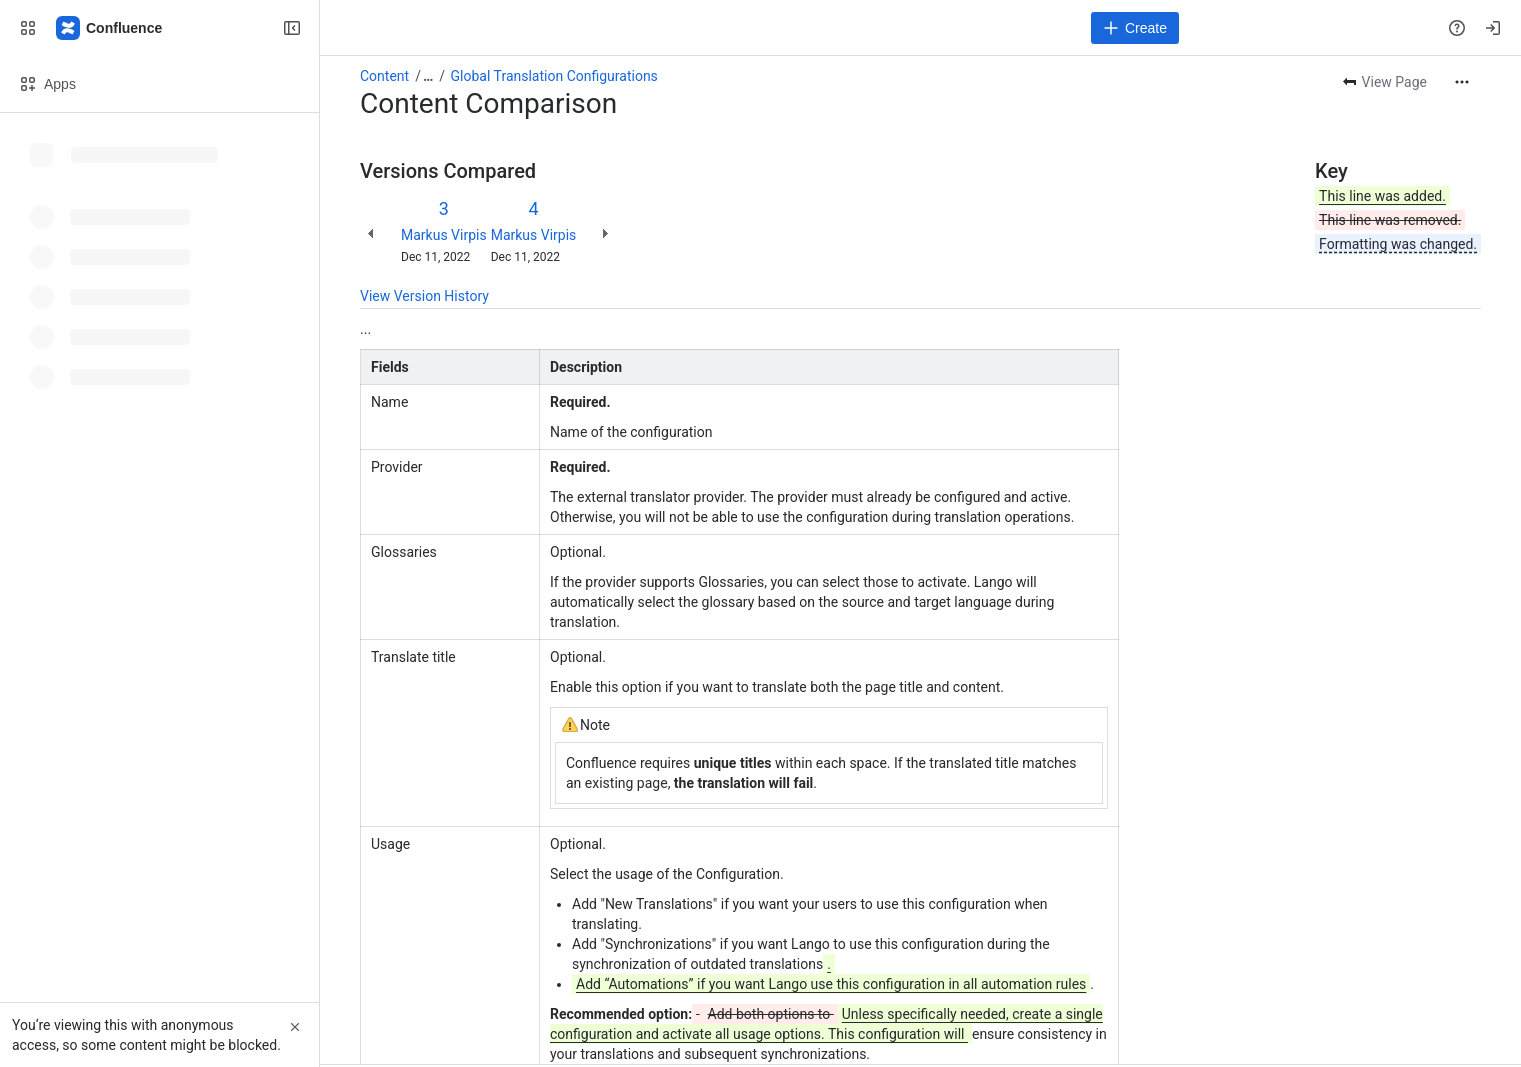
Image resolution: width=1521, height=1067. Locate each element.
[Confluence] (110, 28)
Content (384, 76)
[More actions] (1462, 82)
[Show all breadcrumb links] (428, 76)
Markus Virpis (444, 235)
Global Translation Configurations (554, 76)
